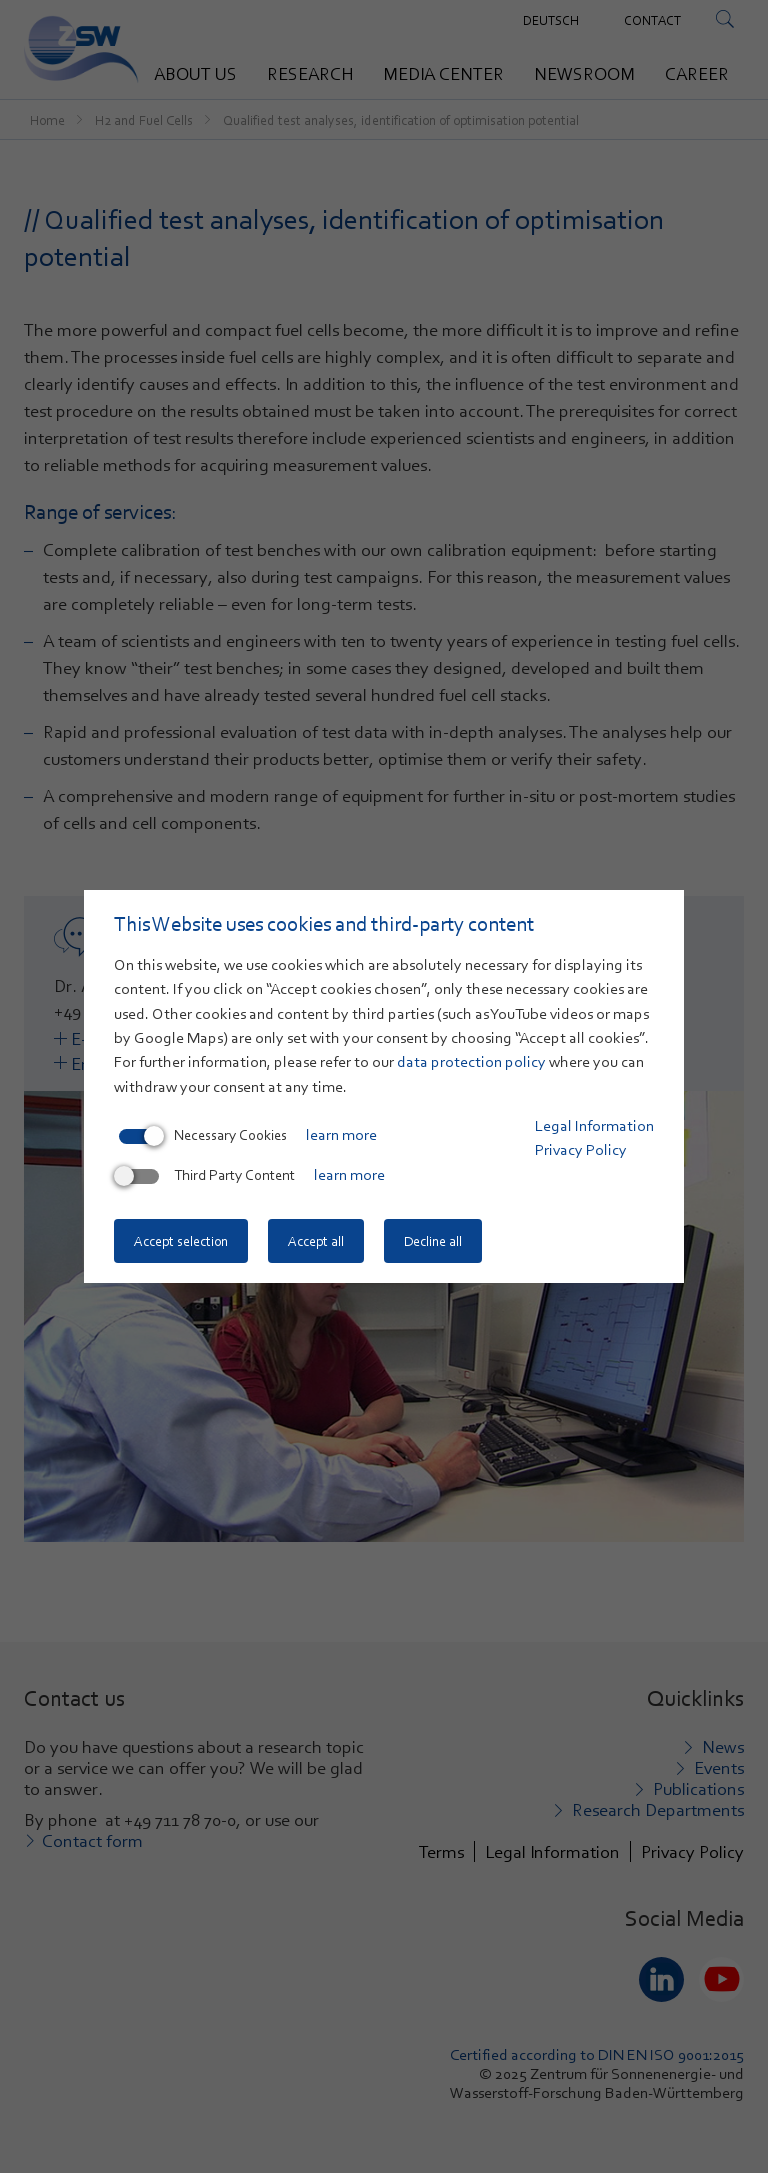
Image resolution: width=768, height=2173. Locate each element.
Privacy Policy (581, 1150)
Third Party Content (207, 1175)
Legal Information (594, 1126)
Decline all (433, 1241)
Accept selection (181, 1241)
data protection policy (471, 1062)
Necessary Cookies (203, 1135)
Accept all (316, 1241)
